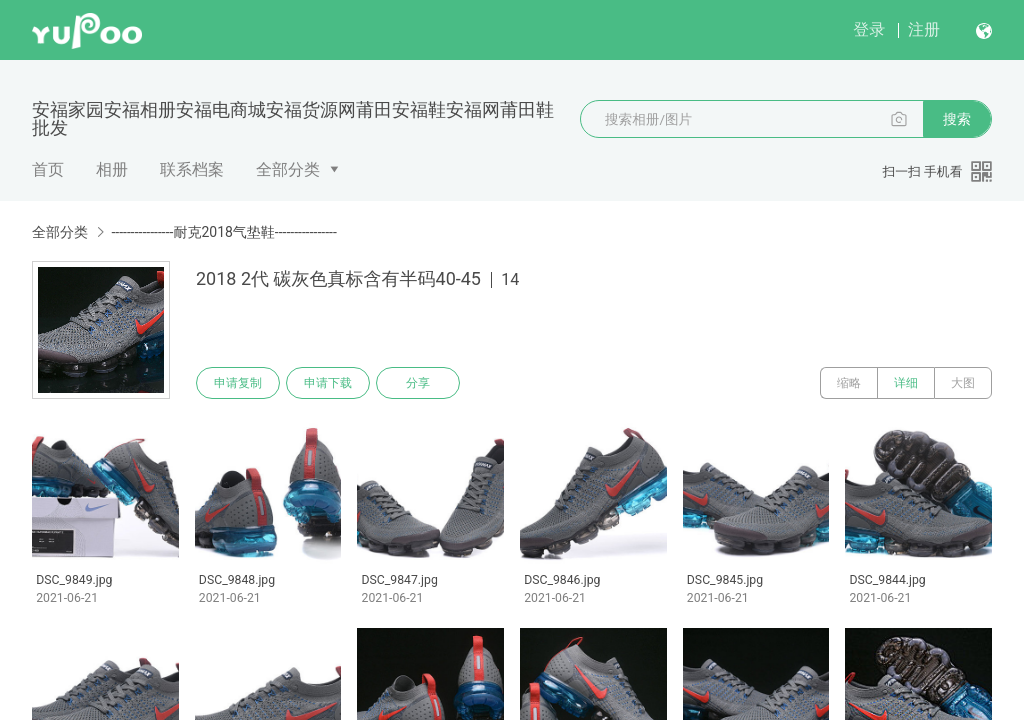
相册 (112, 169)
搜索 (957, 119)
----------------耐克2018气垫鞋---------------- (223, 232)
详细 (906, 383)
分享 (418, 383)
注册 (924, 29)
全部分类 (288, 169)
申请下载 (328, 383)
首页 (48, 169)
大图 (963, 383)
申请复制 (238, 383)
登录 (869, 29)
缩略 (849, 383)
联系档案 (192, 169)
